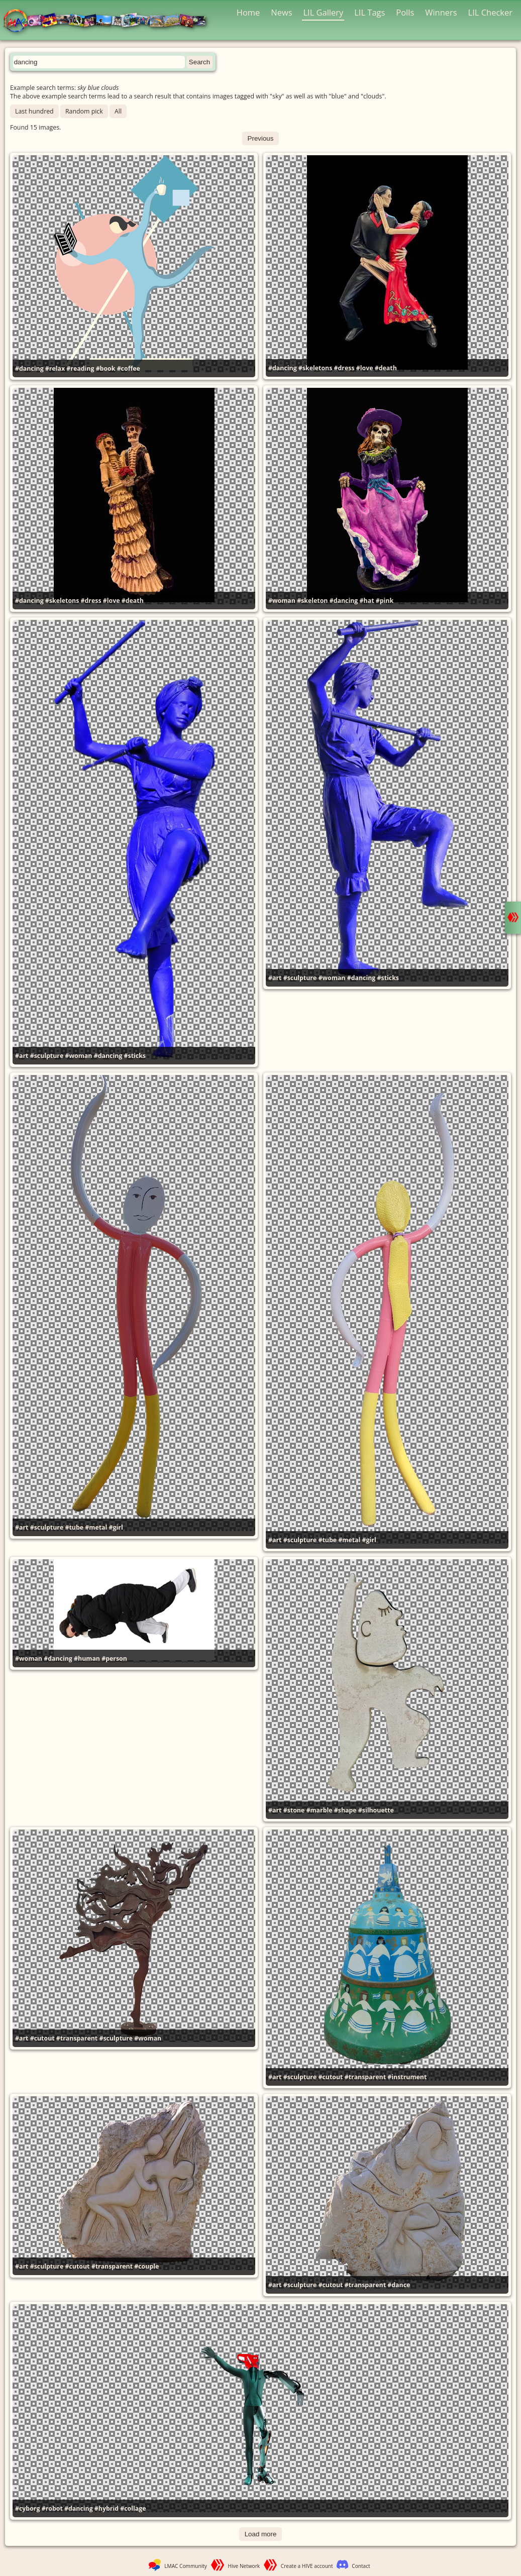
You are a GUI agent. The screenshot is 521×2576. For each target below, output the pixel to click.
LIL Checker (490, 12)
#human (87, 1658)
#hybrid (106, 2508)
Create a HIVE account (307, 2565)
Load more (261, 2534)
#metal (96, 1527)
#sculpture (47, 1055)
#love (364, 368)
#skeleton (312, 600)
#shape (345, 1810)
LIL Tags (369, 12)
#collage (133, 2508)
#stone (294, 1810)
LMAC (109, 21)
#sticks (135, 1055)
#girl (116, 1527)
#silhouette (376, 1810)
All (118, 111)
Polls (405, 12)
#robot (52, 2508)
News (281, 12)
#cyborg (27, 2508)
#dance (398, 2285)
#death (386, 368)
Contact (361, 2565)
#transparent (76, 2038)
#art (21, 1055)
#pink (384, 600)
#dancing (29, 368)
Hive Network (244, 2565)
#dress (344, 368)
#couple (146, 2266)
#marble (319, 1810)
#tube (74, 1527)
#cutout (42, 2038)
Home (248, 12)
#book (106, 368)
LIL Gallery (323, 12)
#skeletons (315, 368)
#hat (367, 600)
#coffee (128, 368)
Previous (261, 138)
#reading (80, 368)
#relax (55, 368)
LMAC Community (185, 2565)
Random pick (84, 111)
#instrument (407, 2077)
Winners (441, 12)
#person (114, 1658)
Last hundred (34, 111)
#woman (281, 600)
